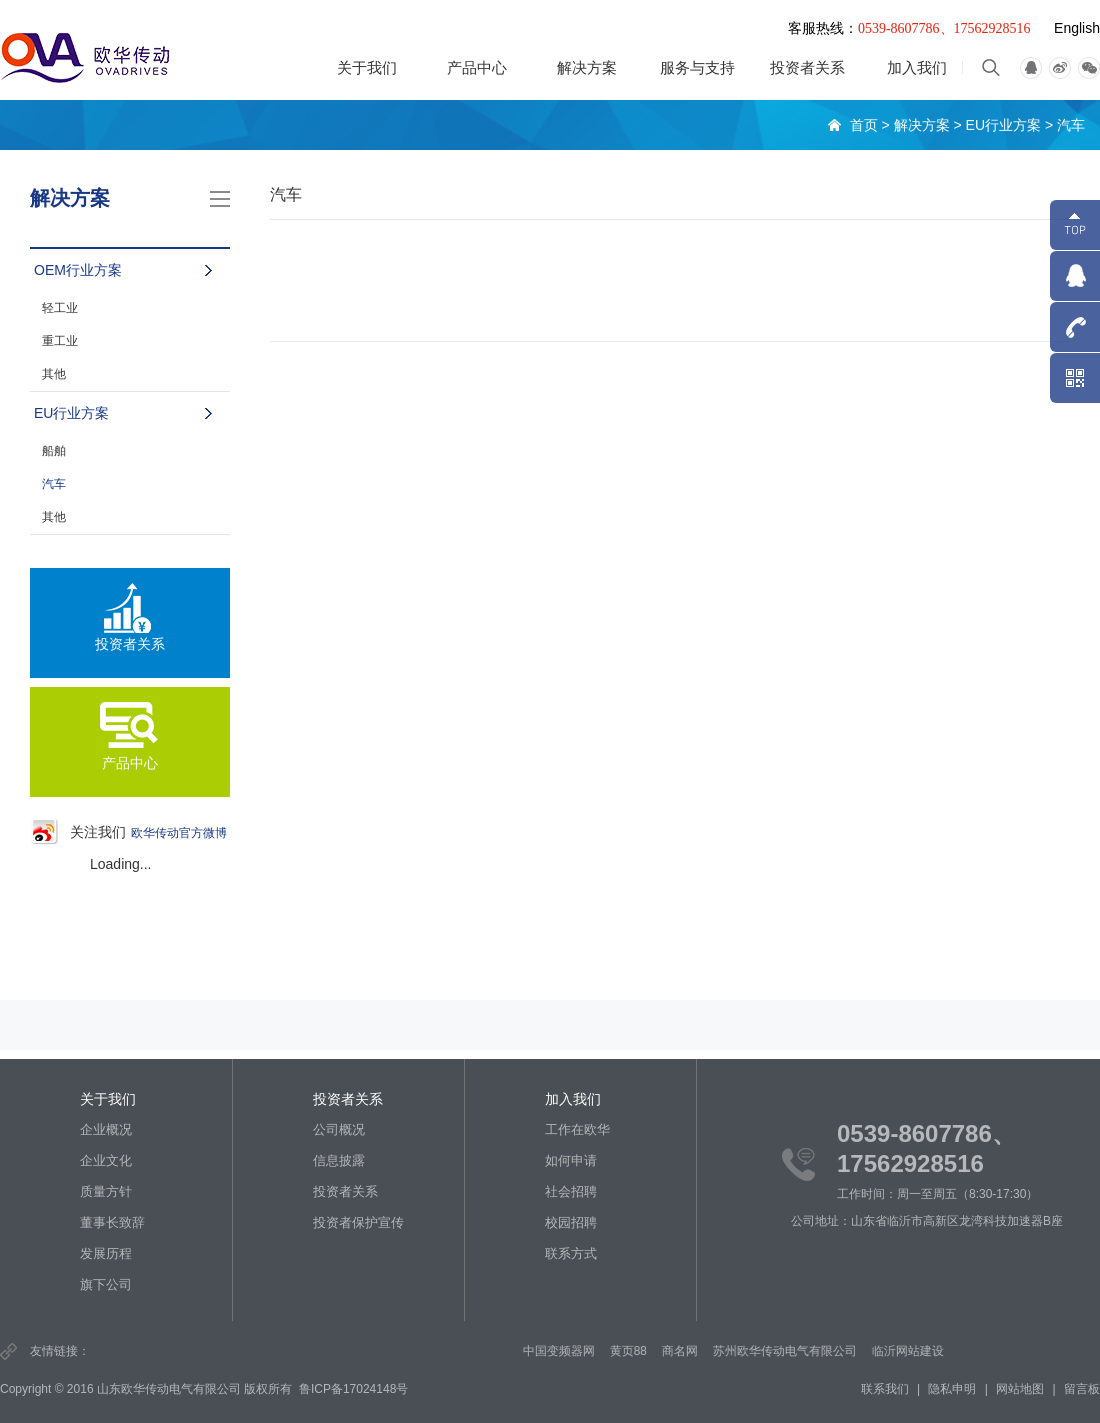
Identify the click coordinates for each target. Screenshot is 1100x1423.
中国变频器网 (562, 1351)
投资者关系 (807, 67)
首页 (864, 125)
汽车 (1071, 125)
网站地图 (1020, 1389)
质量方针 (106, 1191)
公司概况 (339, 1129)
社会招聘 (571, 1191)
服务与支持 (697, 67)
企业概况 (106, 1129)
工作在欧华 (577, 1129)
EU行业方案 (1003, 125)
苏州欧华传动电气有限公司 (789, 1351)
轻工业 (60, 308)
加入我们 (917, 67)
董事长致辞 (112, 1222)
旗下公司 (106, 1284)
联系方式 (571, 1253)
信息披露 (339, 1160)
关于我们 (367, 67)
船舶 (54, 451)
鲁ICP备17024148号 (353, 1389)
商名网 (684, 1351)
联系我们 (885, 1389)
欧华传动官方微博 (179, 833)
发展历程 (106, 1253)
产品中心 (477, 67)
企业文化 (106, 1160)
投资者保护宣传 (358, 1222)
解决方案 (587, 67)
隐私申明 (952, 1389)
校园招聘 (571, 1222)
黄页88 (631, 1351)
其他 (54, 374)
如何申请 (571, 1160)
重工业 (60, 341)
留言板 (1082, 1389)
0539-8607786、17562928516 (944, 28)
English (1077, 28)
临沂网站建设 (912, 1351)
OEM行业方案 (78, 270)
